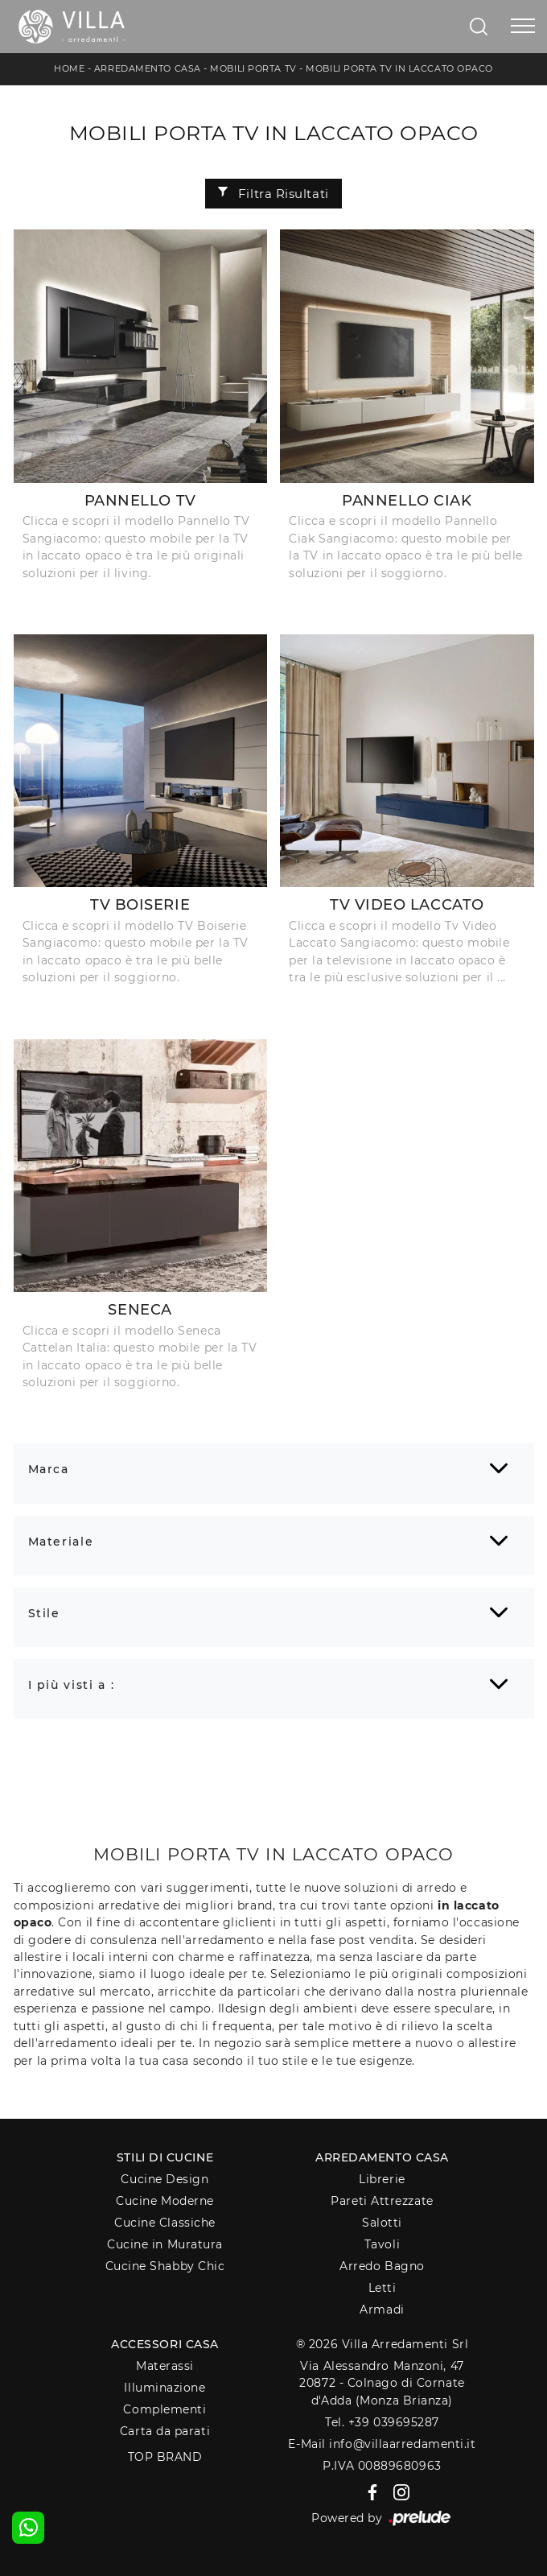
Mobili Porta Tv (253, 68)
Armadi (382, 2309)
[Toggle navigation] (523, 27)
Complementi (164, 2409)
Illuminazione (164, 2387)
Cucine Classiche (165, 2222)
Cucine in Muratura (165, 2244)
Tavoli (382, 2244)
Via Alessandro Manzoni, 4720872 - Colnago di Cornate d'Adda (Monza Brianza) (381, 2383)
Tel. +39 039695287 (382, 2422)
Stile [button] (44, 1613)
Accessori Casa (165, 2344)
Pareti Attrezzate (382, 2201)
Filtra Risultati (273, 193)
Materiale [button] (61, 1541)
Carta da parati (165, 2431)
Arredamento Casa (147, 68)
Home (69, 68)
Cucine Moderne (165, 2201)
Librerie (382, 2179)
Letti (382, 2288)
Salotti (382, 2222)
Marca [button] (48, 1469)
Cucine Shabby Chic (165, 2266)
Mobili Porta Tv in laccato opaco (399, 68)
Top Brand (165, 2457)
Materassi (165, 2366)
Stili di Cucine (165, 2157)
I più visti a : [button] (71, 1685)
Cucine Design (164, 2179)
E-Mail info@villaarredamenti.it (381, 2444)
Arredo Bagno (382, 2266)
